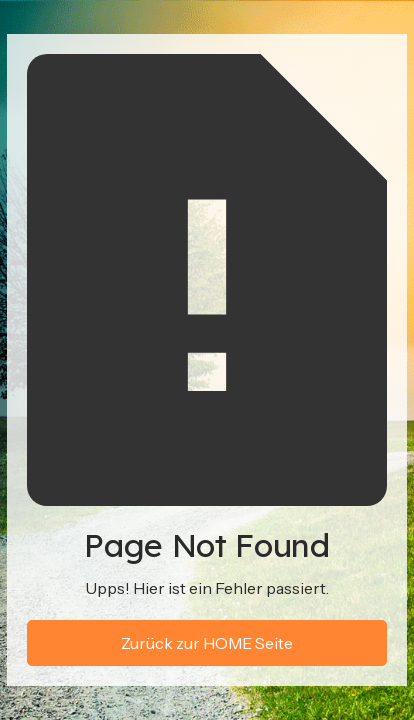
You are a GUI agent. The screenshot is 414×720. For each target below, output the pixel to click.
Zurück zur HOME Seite (207, 643)
